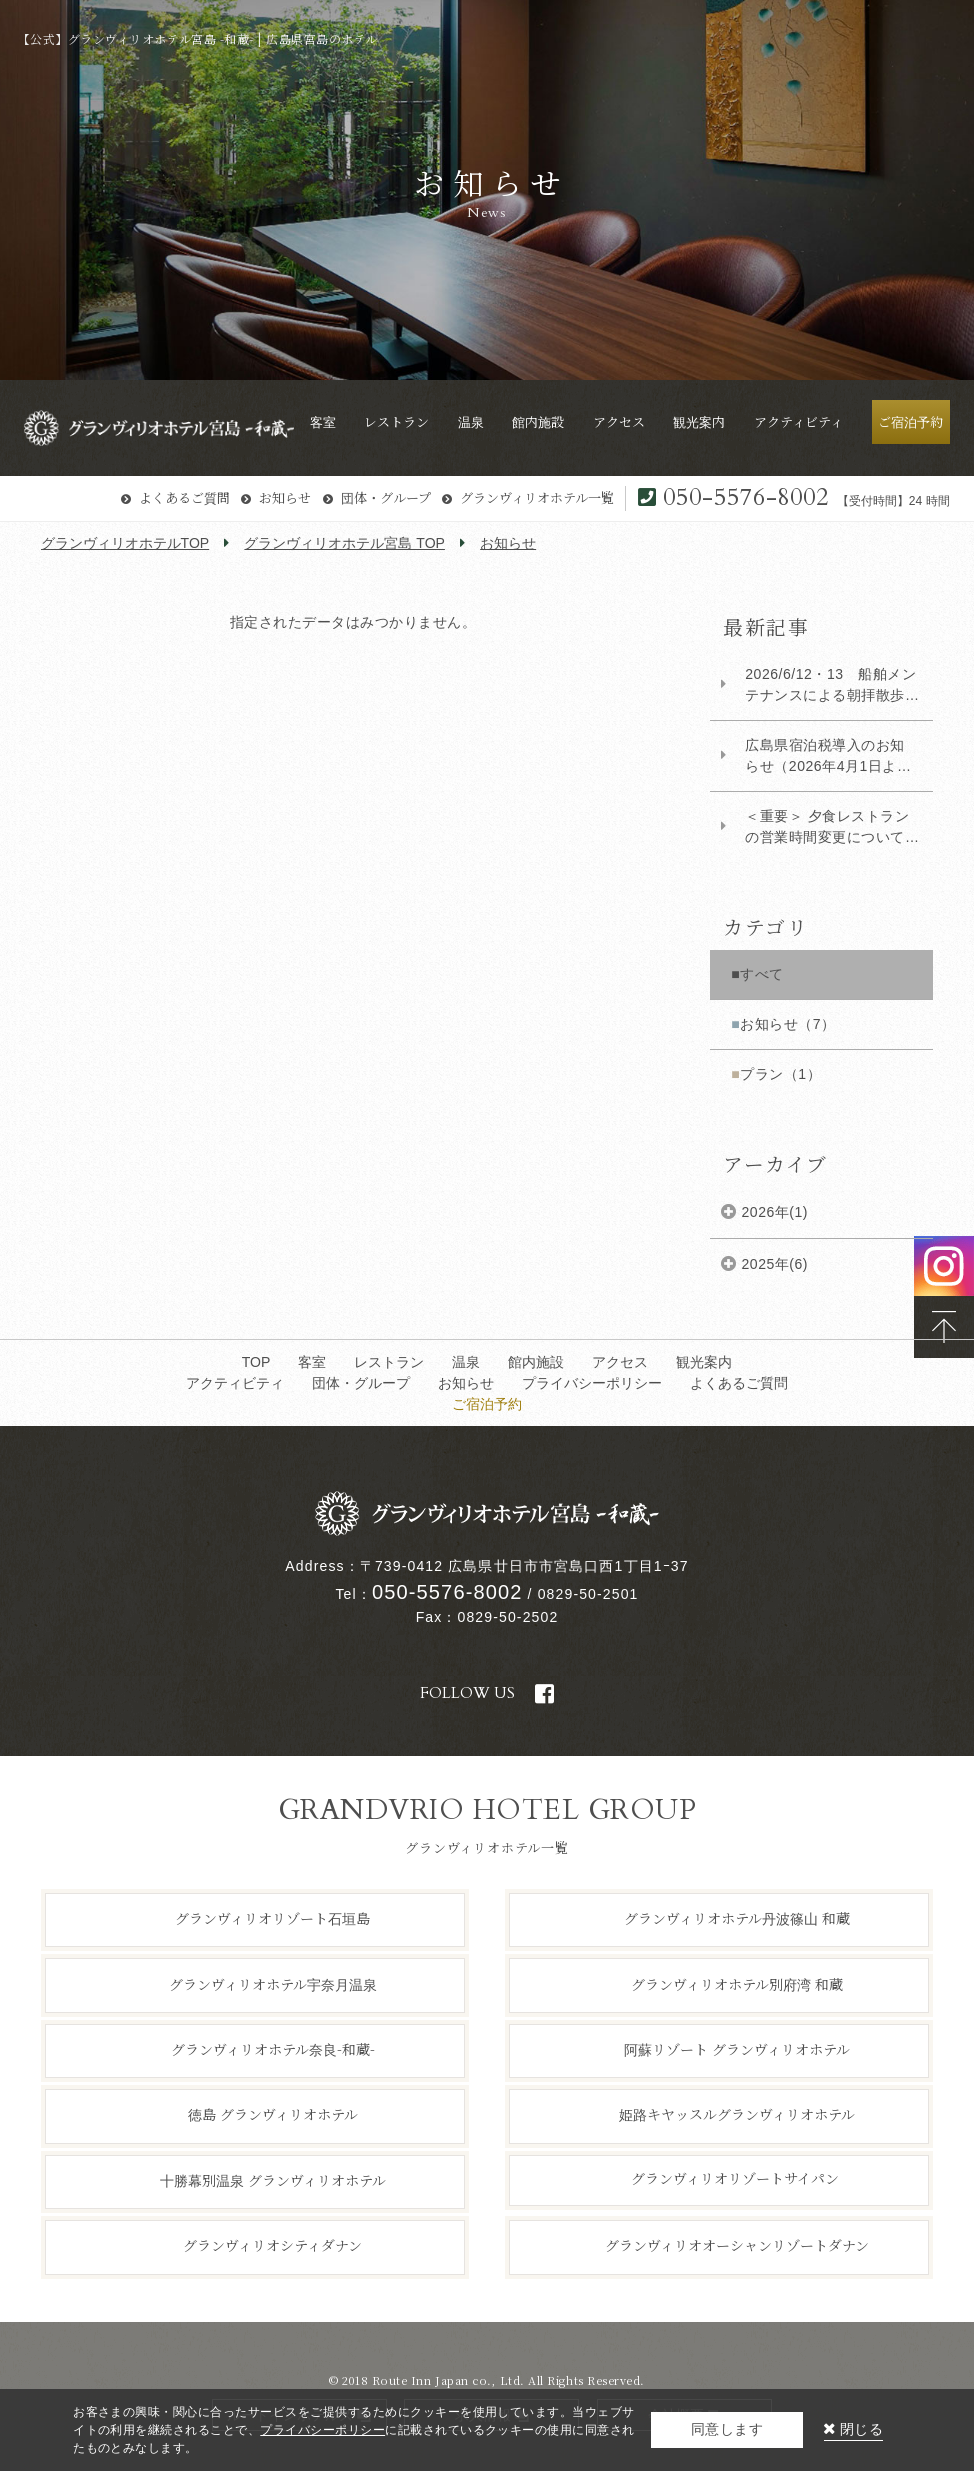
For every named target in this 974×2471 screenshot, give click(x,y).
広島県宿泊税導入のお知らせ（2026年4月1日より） (825, 757)
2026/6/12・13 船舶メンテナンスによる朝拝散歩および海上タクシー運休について (830, 686)
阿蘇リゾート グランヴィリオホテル (737, 2049)
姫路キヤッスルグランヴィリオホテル (737, 2114)
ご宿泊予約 (487, 1404)
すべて (762, 974)
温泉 (466, 1362)
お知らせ (285, 497)
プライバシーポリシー (592, 1383)
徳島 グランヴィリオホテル (273, 2114)
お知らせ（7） (787, 1024)
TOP (256, 1362)
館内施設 (536, 1362)
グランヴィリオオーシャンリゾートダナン (737, 2245)
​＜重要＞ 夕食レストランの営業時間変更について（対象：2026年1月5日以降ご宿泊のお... (828, 828)
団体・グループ (386, 497)
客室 (312, 1362)
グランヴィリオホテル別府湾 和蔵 (737, 1983)
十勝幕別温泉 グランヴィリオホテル (273, 2180)
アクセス (620, 1362)
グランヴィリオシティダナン (272, 2245)
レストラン (389, 1362)
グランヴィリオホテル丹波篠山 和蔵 (737, 1918)
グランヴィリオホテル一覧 (537, 497)
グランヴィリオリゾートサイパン (735, 2178)
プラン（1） (780, 1074)
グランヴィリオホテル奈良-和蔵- (273, 2049)
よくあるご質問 (184, 497)
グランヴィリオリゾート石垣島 (272, 1918)
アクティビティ (235, 1383)
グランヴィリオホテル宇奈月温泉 (273, 1983)
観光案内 (704, 1362)
